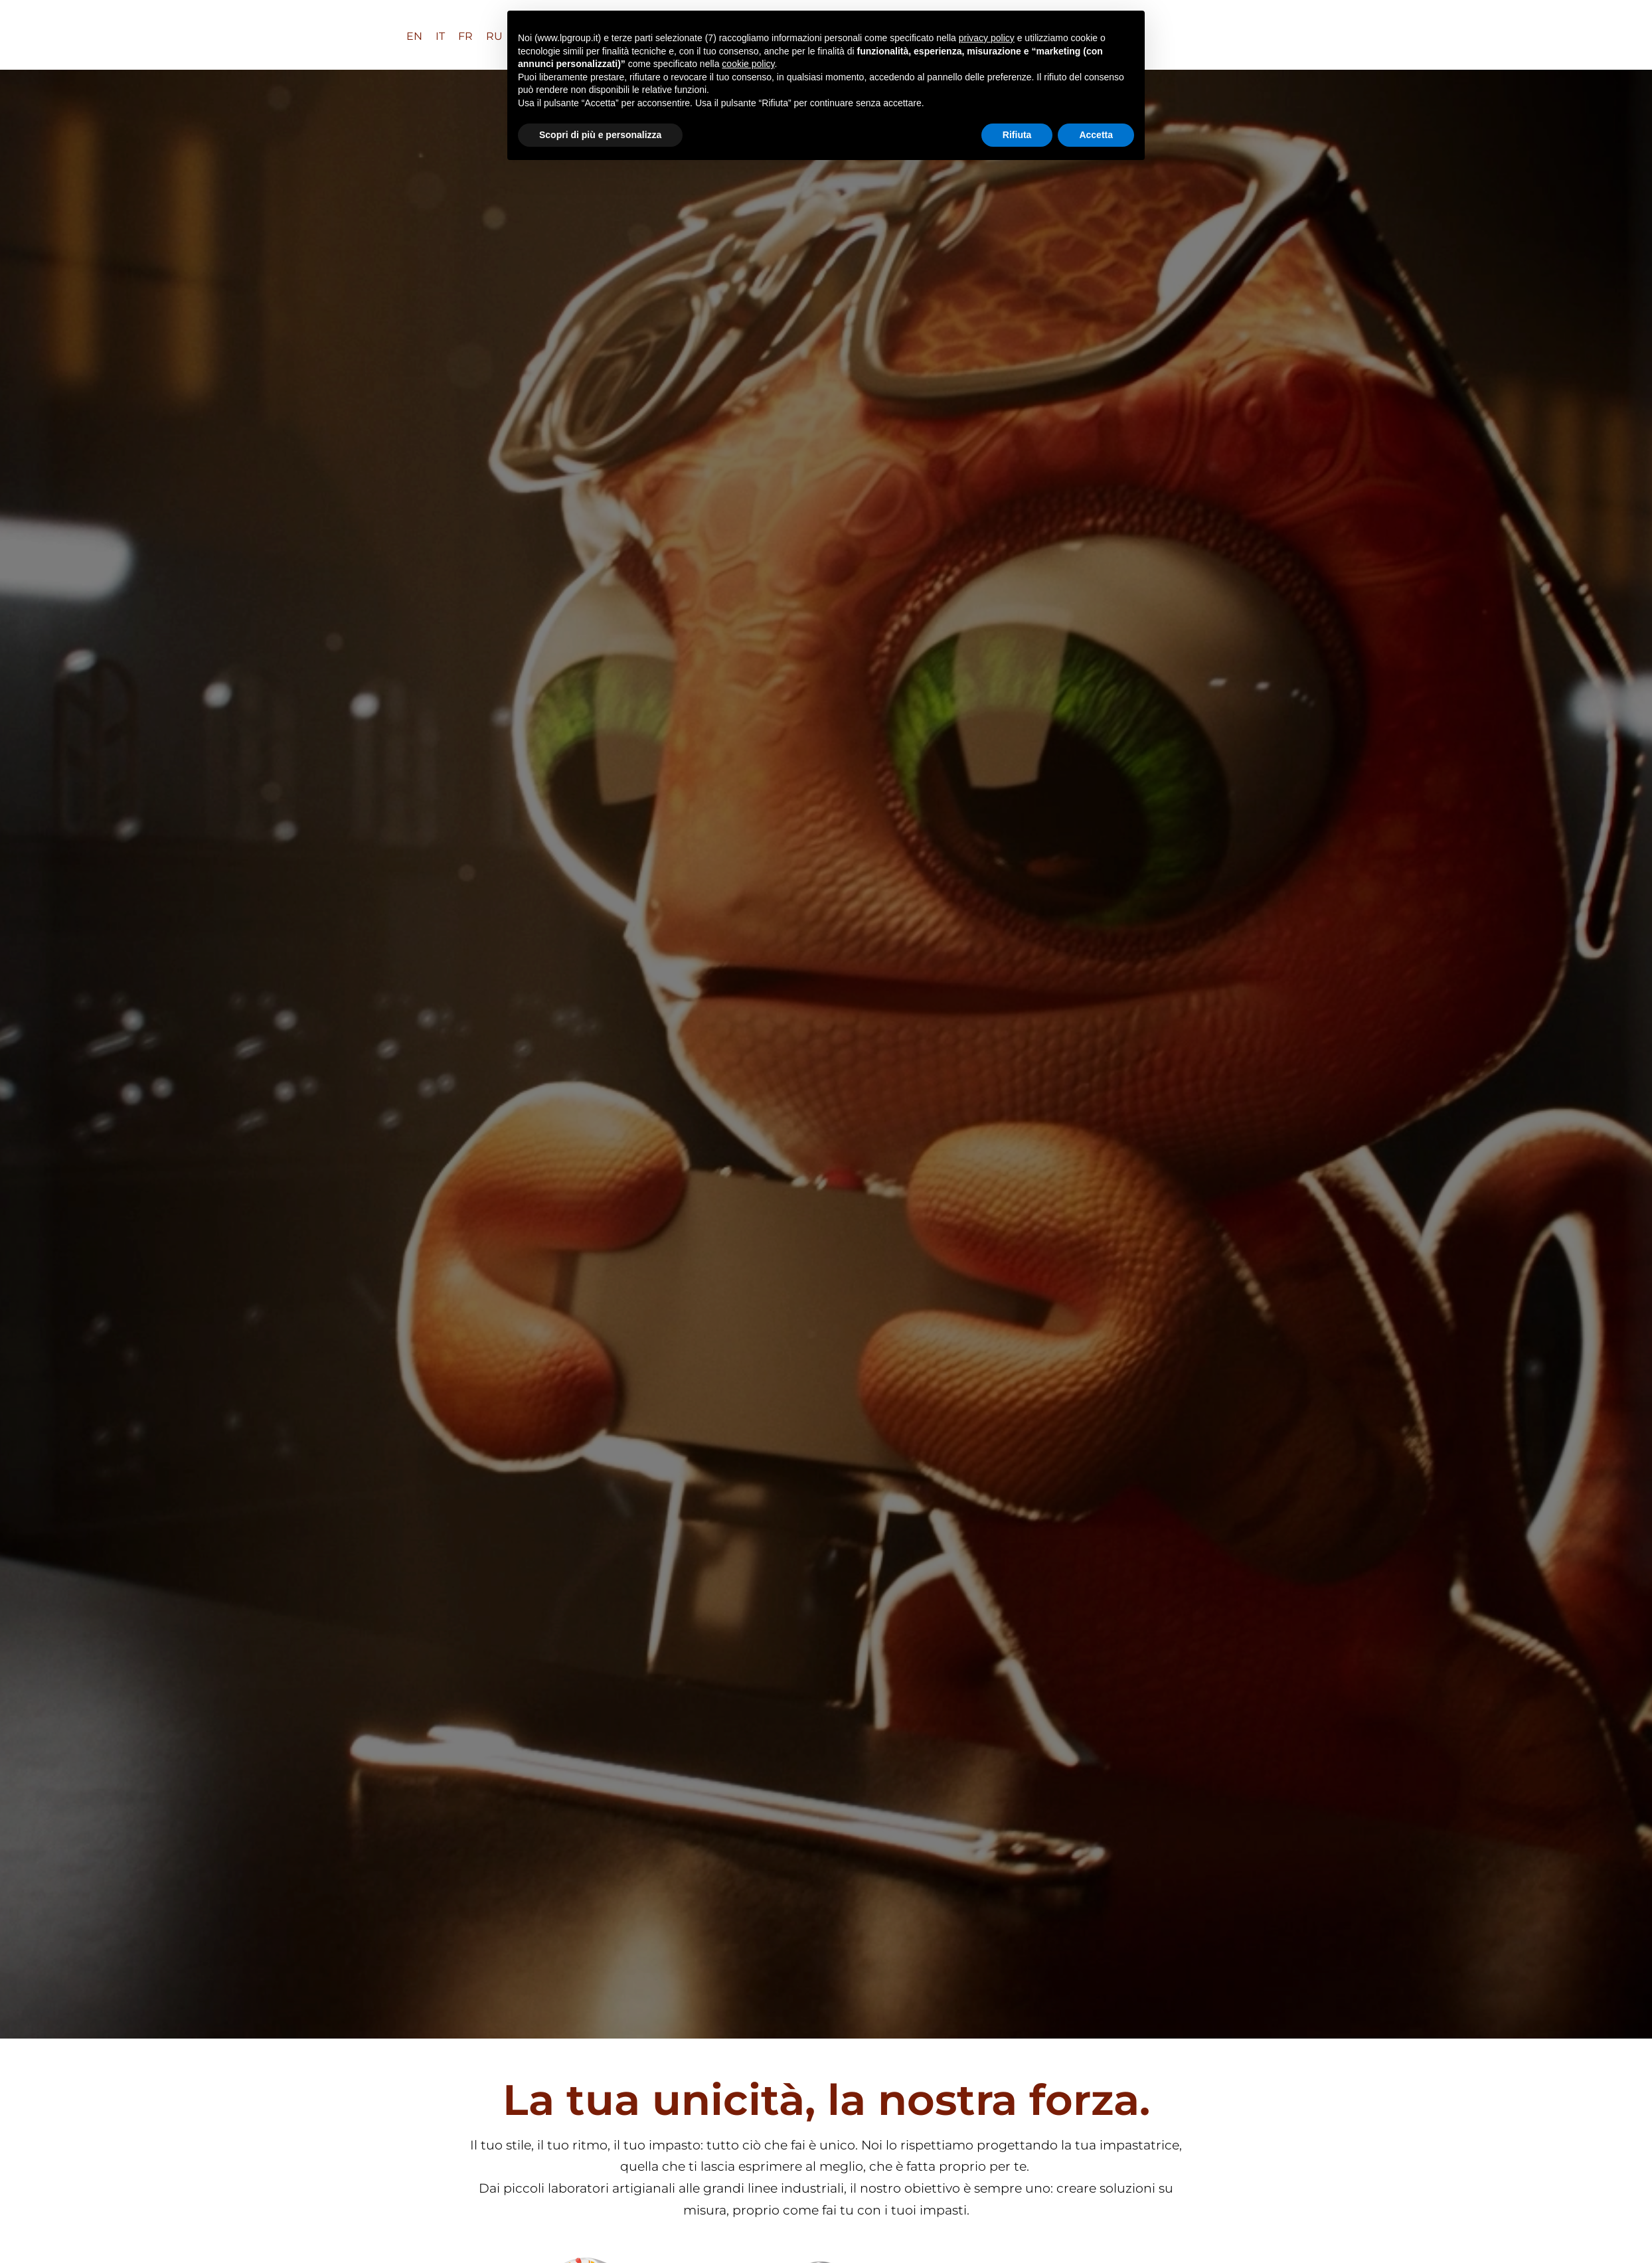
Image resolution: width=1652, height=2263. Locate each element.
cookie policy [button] (748, 63)
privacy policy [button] (987, 38)
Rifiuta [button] (1017, 134)
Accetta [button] (1096, 134)
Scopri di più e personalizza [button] (600, 134)
